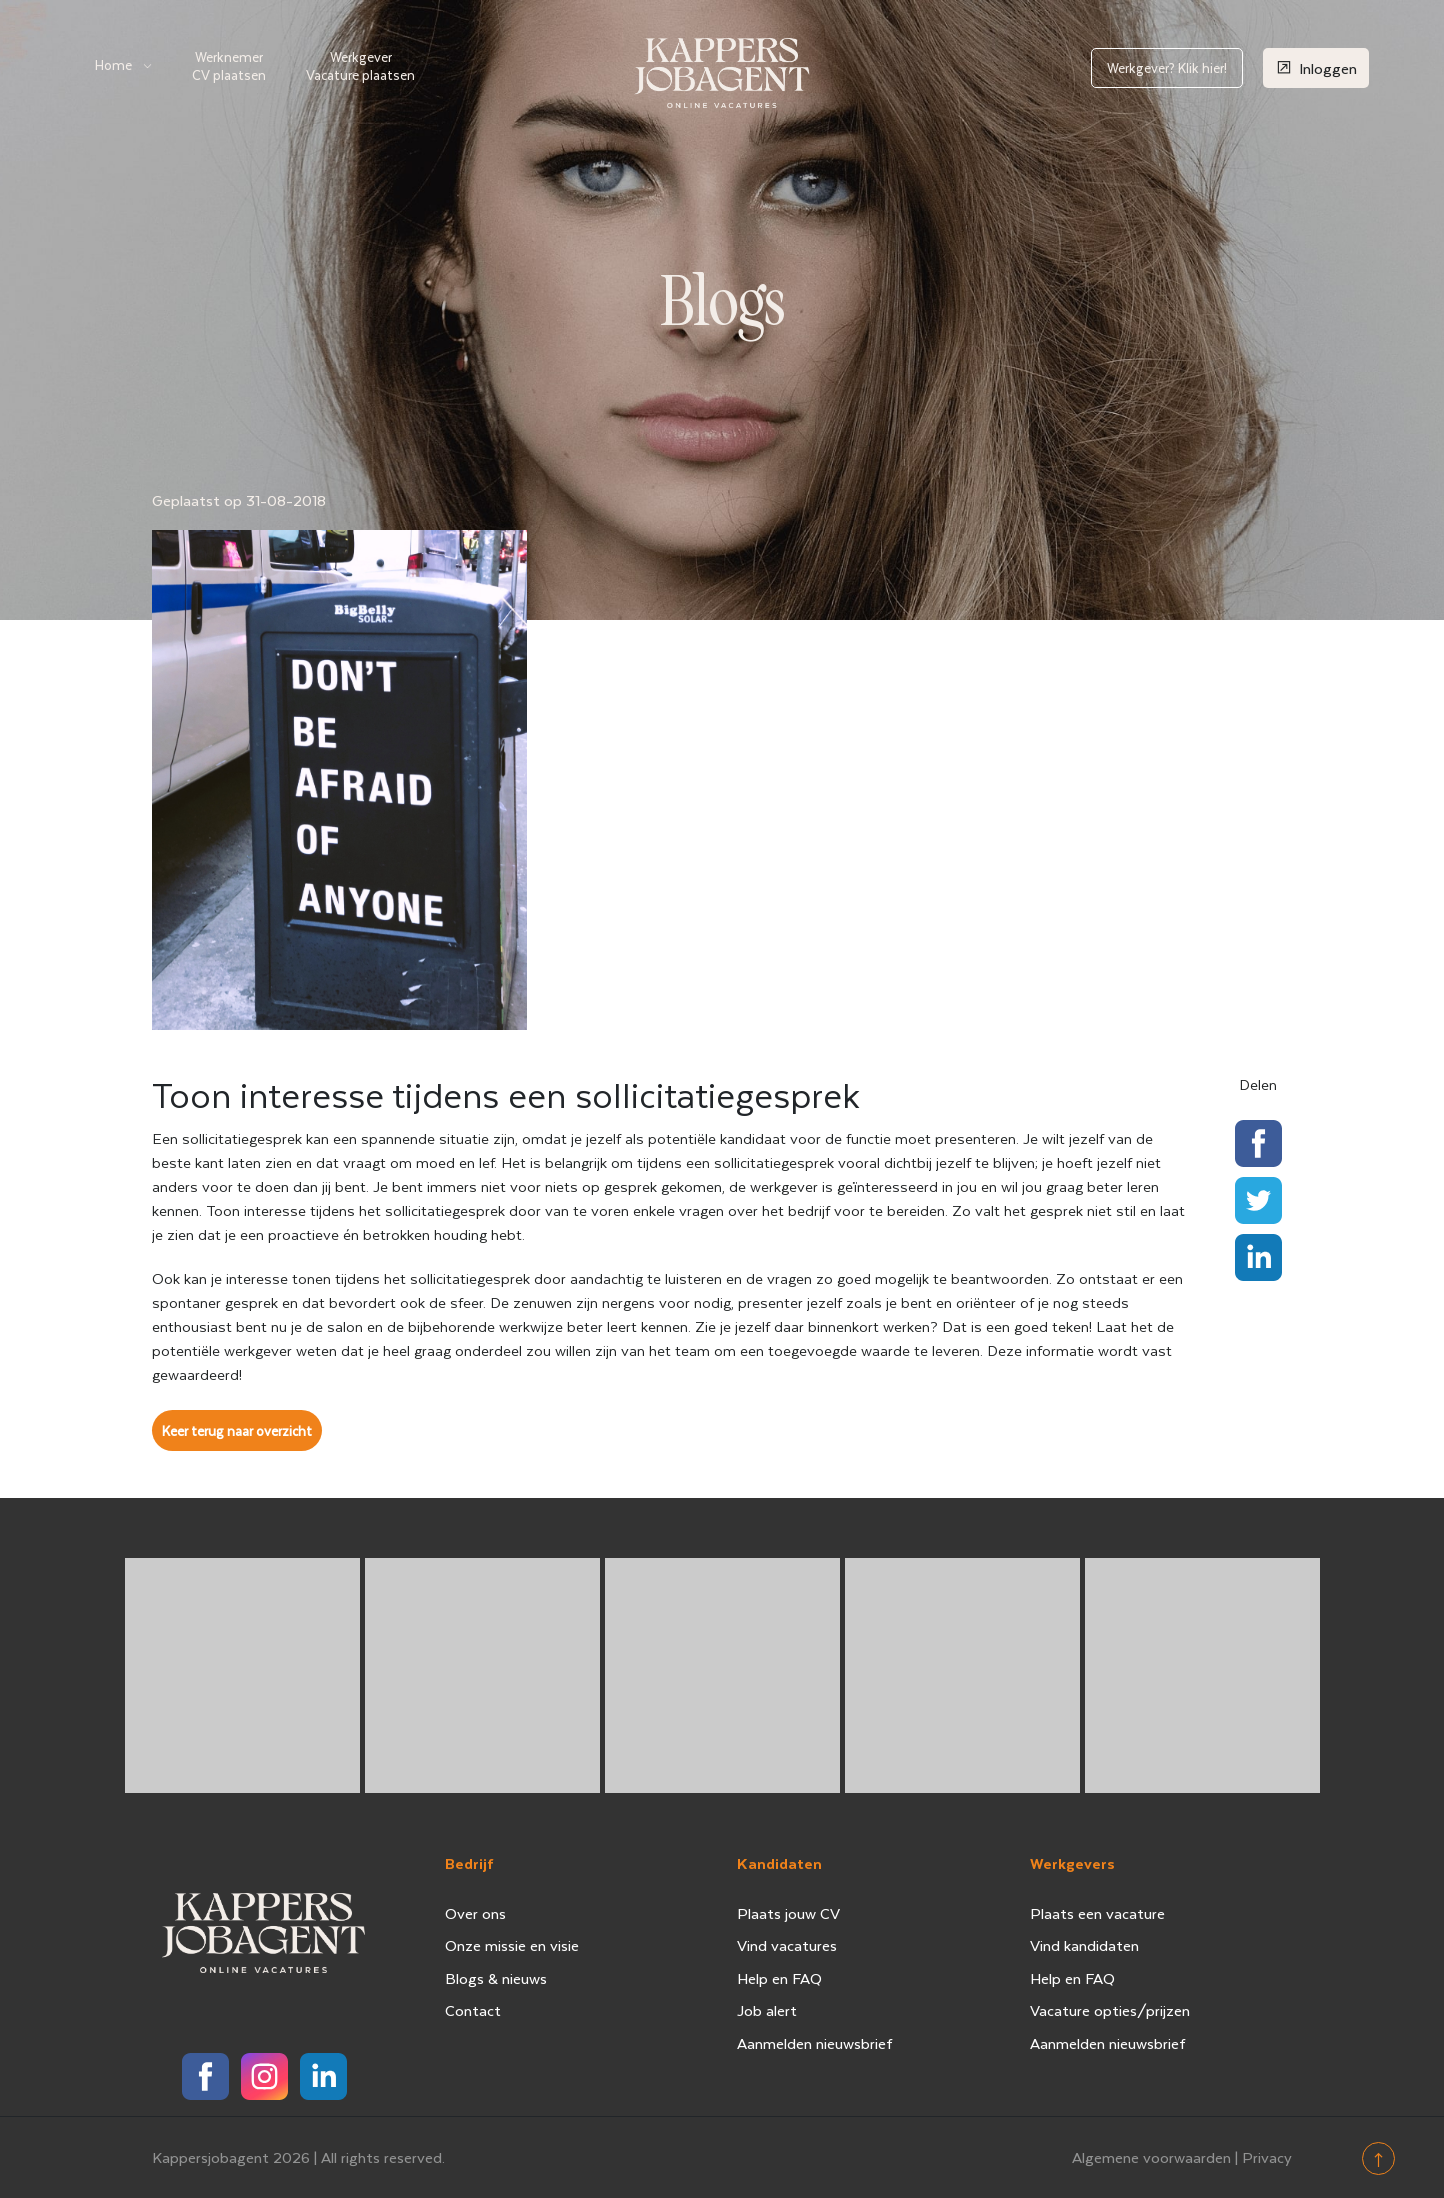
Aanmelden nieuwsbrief (815, 2043)
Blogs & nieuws (496, 1978)
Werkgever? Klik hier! (1167, 67)
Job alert (767, 2010)
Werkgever (360, 65)
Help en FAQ (779, 1978)
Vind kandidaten (1084, 1945)
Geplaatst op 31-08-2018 (239, 500)
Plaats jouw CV (788, 1913)
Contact (473, 2010)
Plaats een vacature (1097, 1913)
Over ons (475, 1913)
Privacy (1267, 2157)
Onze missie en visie (512, 1945)
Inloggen (1316, 67)
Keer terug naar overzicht (237, 1430)
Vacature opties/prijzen (1110, 2010)
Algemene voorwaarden (1151, 2157)
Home (113, 64)
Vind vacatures (787, 1945)
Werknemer (229, 65)
